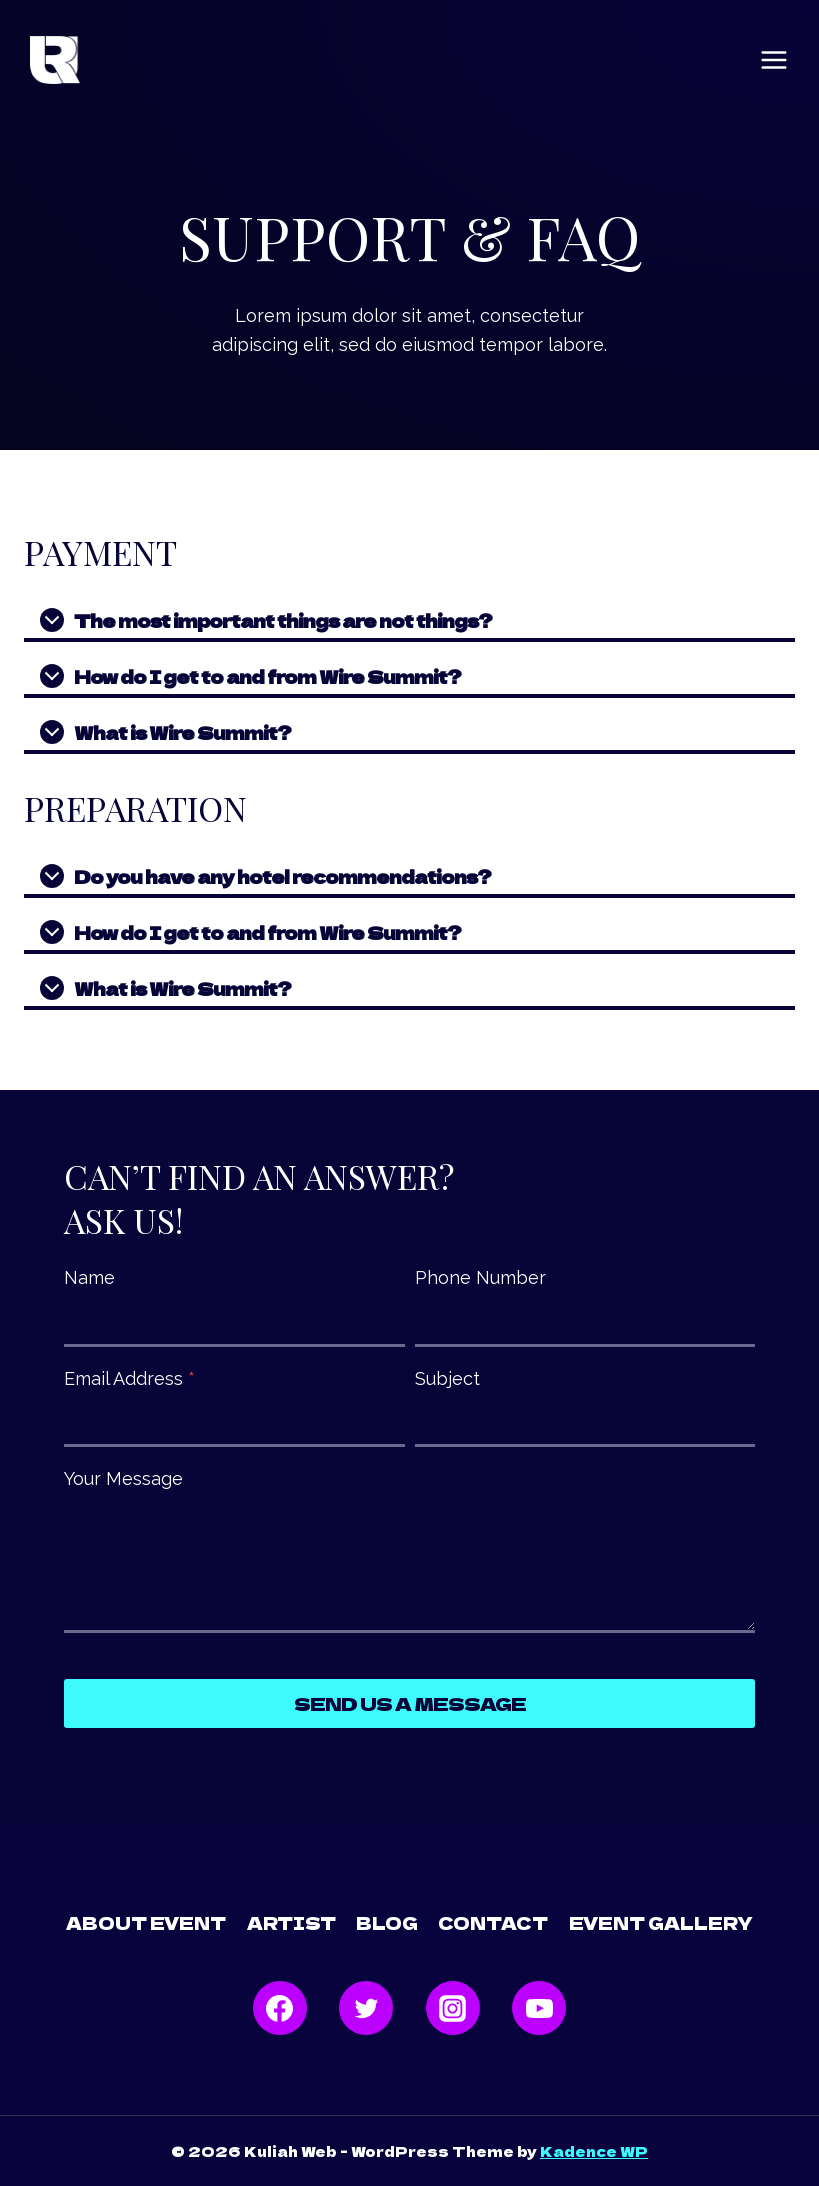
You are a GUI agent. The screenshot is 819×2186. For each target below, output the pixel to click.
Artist (291, 1922)
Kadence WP (594, 2151)
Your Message (123, 1478)
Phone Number (480, 1277)
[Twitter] (366, 2008)
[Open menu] (774, 60)
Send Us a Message (410, 1703)
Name (89, 1277)
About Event (146, 1922)
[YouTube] (539, 2008)
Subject (447, 1378)
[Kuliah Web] (55, 60)
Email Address (129, 1378)
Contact (493, 1922)
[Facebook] (280, 2008)
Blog (387, 1922)
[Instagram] (453, 2008)
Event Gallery (661, 1922)
